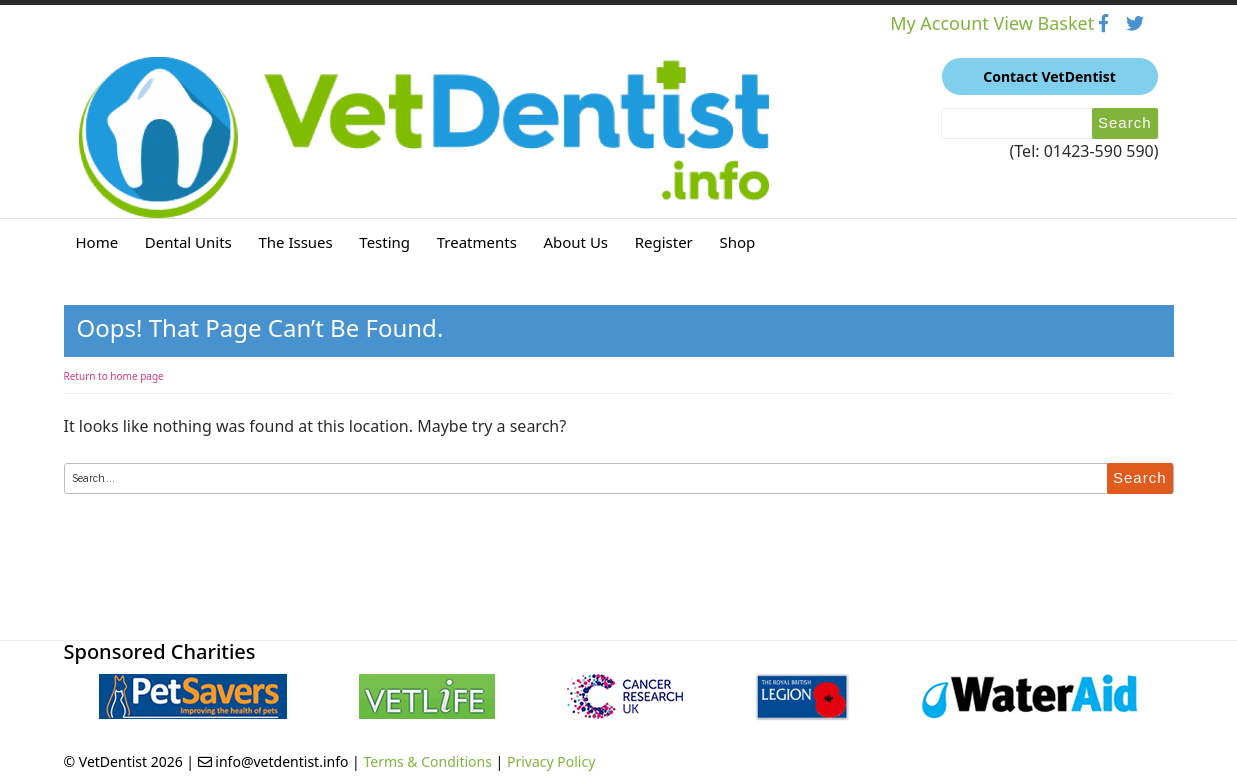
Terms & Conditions (427, 761)
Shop (737, 242)
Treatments (477, 242)
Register (664, 242)
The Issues (295, 242)
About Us (575, 242)
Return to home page (114, 376)
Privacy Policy (551, 761)
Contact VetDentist (1049, 76)
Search (1125, 122)
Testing (384, 242)
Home (97, 242)
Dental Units (188, 242)
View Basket (1045, 23)
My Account (941, 23)
